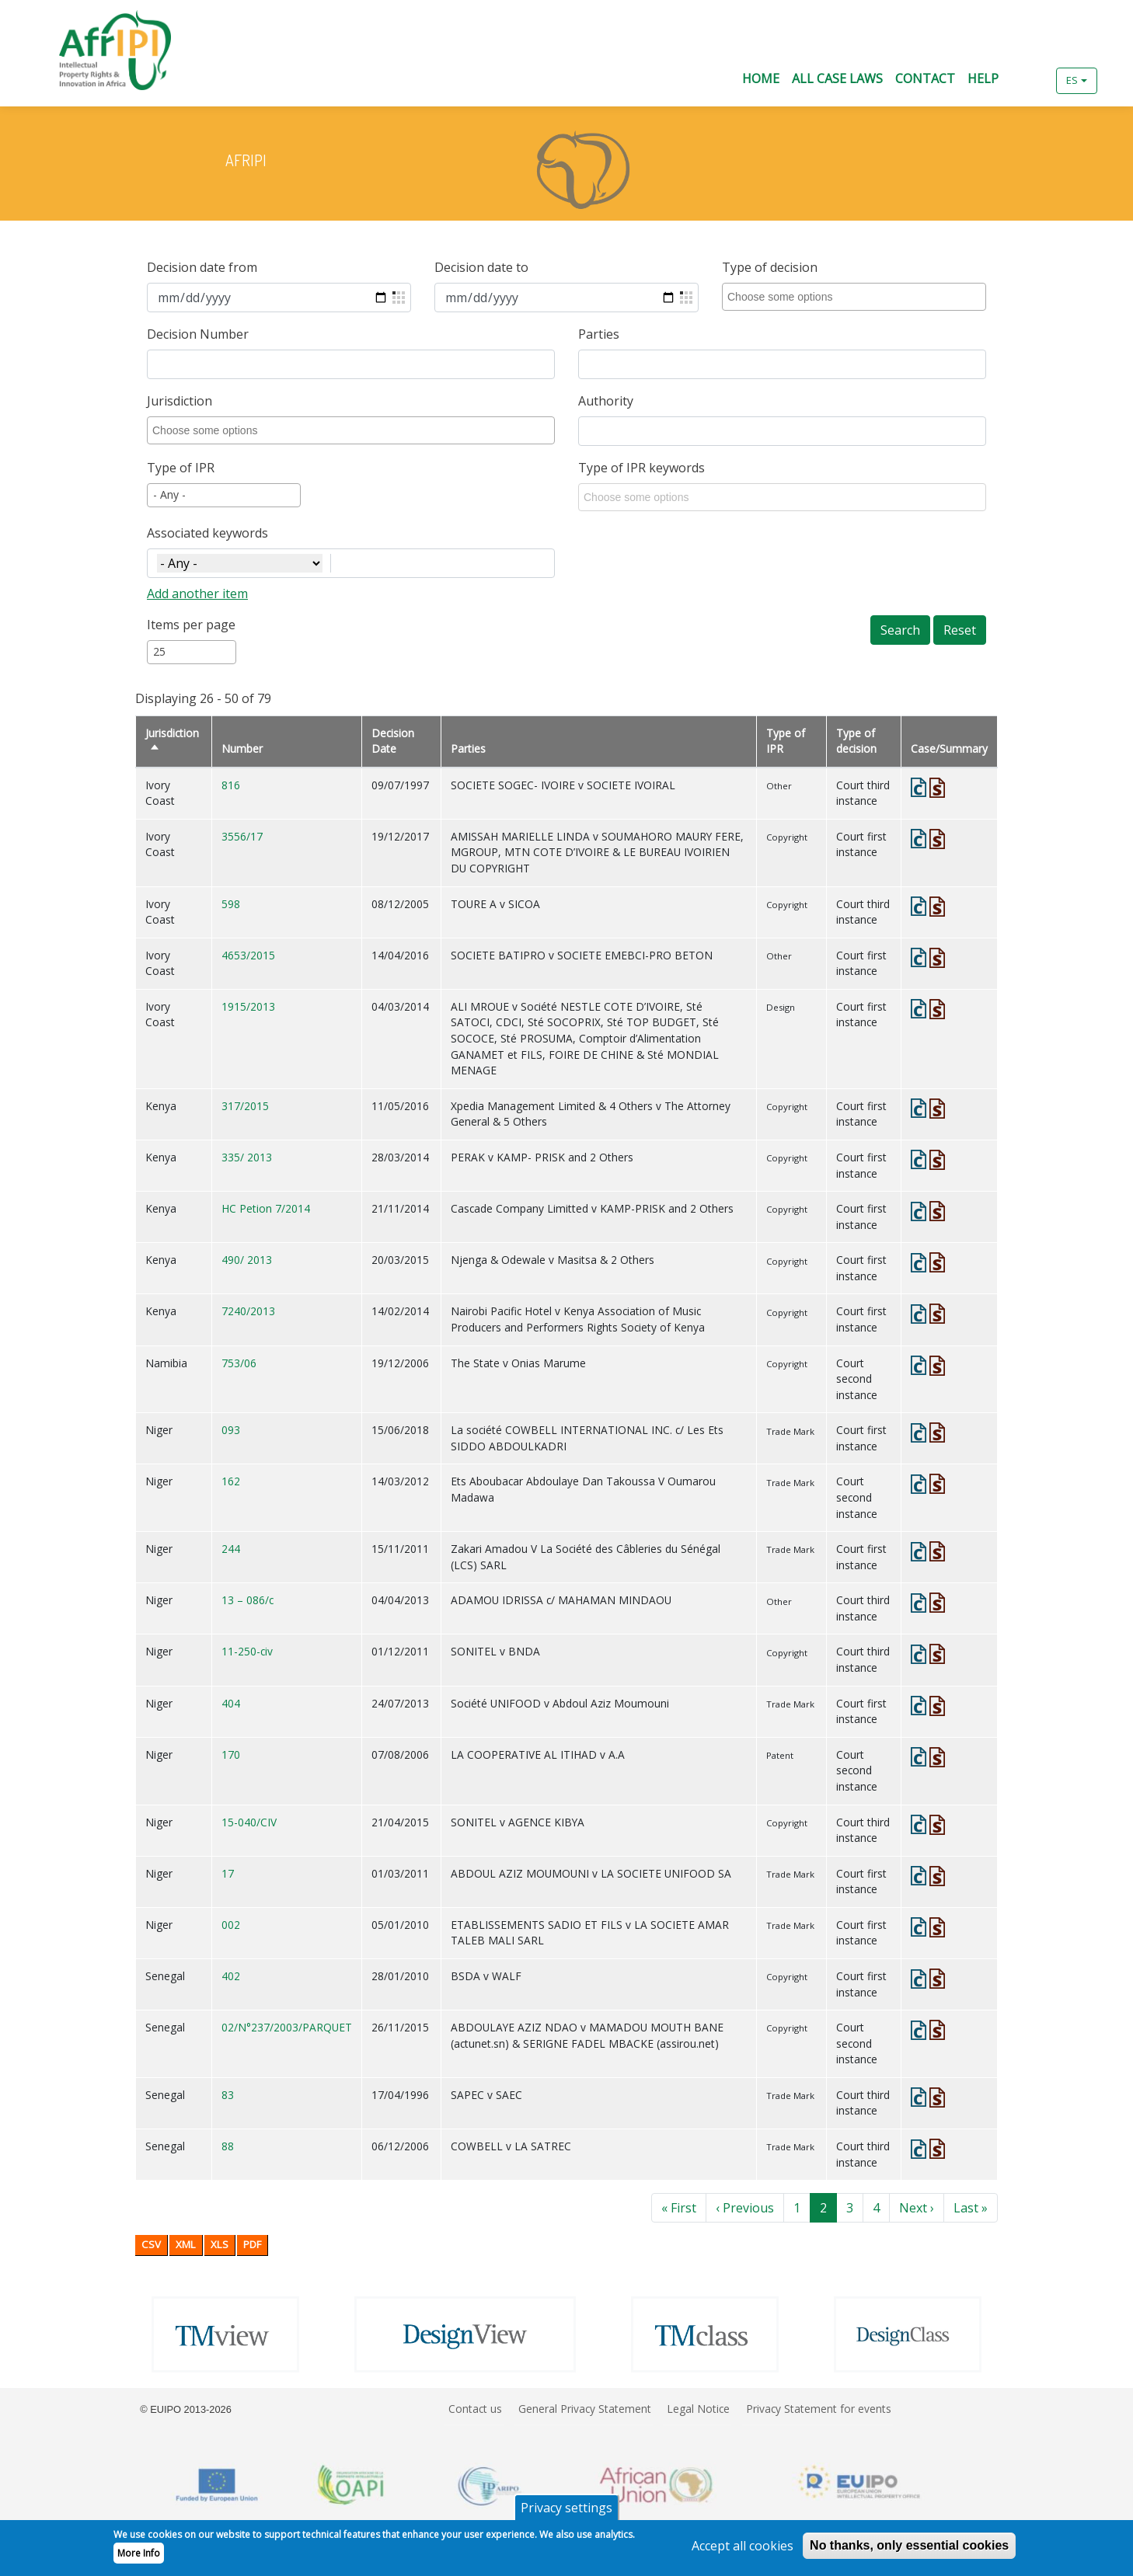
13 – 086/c (247, 1600)
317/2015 (245, 1105)
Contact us (475, 2408)
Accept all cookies (742, 2551)
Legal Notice (698, 2408)
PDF (252, 2244)
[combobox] (856, 297)
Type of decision (770, 267)
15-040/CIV (249, 1822)
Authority (605, 400)
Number (242, 748)
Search (900, 630)
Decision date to (481, 267)
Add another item (197, 593)
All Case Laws (837, 78)
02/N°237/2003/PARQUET (286, 2027)
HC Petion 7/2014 (265, 1208)
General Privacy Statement (584, 2408)
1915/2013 (248, 1006)
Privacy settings (566, 2513)
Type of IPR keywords (641, 467)
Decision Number (198, 334)
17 (227, 1873)
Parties (598, 334)
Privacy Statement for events (818, 2408)
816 (230, 785)
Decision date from (202, 267)
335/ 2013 (246, 1157)
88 (227, 2146)
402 (230, 1976)
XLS (219, 2244)
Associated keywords (207, 532)
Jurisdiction (179, 400)
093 (230, 1429)
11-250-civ (247, 1651)
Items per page (191, 624)
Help (983, 78)
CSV (151, 2244)
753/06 (238, 1363)
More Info (138, 2558)
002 (230, 1924)
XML (186, 2244)
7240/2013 (248, 1311)
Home (760, 78)
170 (230, 1754)
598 (230, 903)
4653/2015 (248, 955)
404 (230, 1703)
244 (230, 1548)
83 (227, 2094)
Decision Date (392, 741)
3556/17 (242, 836)
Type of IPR (180, 467)
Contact (925, 78)
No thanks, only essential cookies (909, 2550)
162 (230, 1481)
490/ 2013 (246, 1259)
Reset (959, 630)
